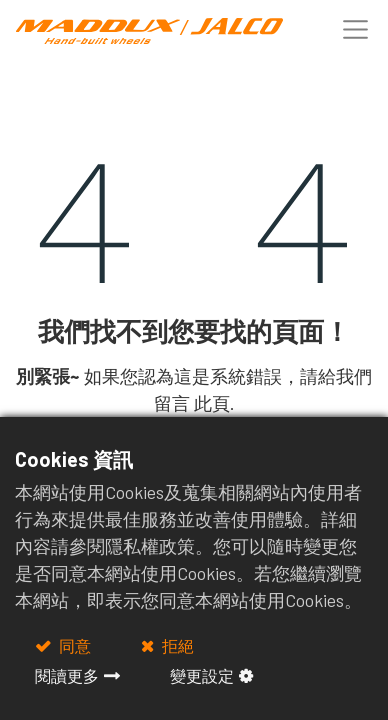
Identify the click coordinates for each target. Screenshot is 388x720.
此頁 (212, 403)
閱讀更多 (67, 675)
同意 (73, 645)
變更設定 (202, 675)
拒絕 (176, 645)
